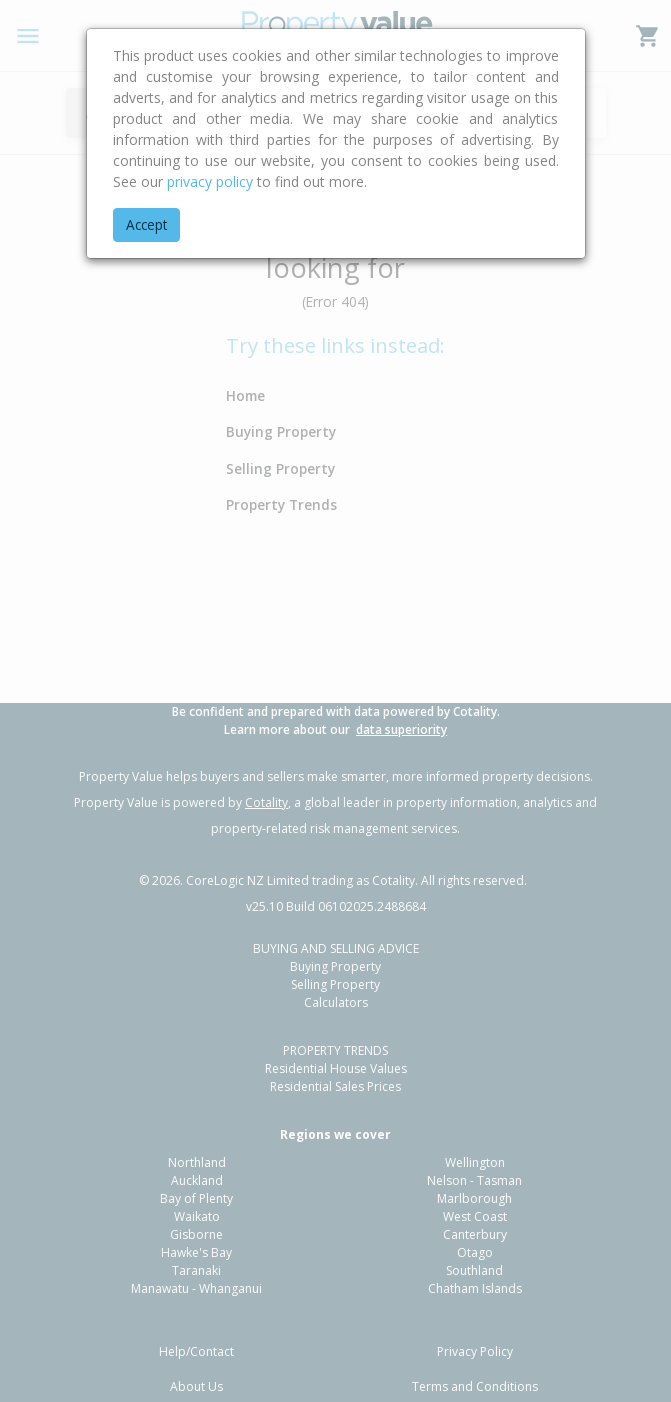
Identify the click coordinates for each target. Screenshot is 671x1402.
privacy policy (210, 181)
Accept (146, 224)
